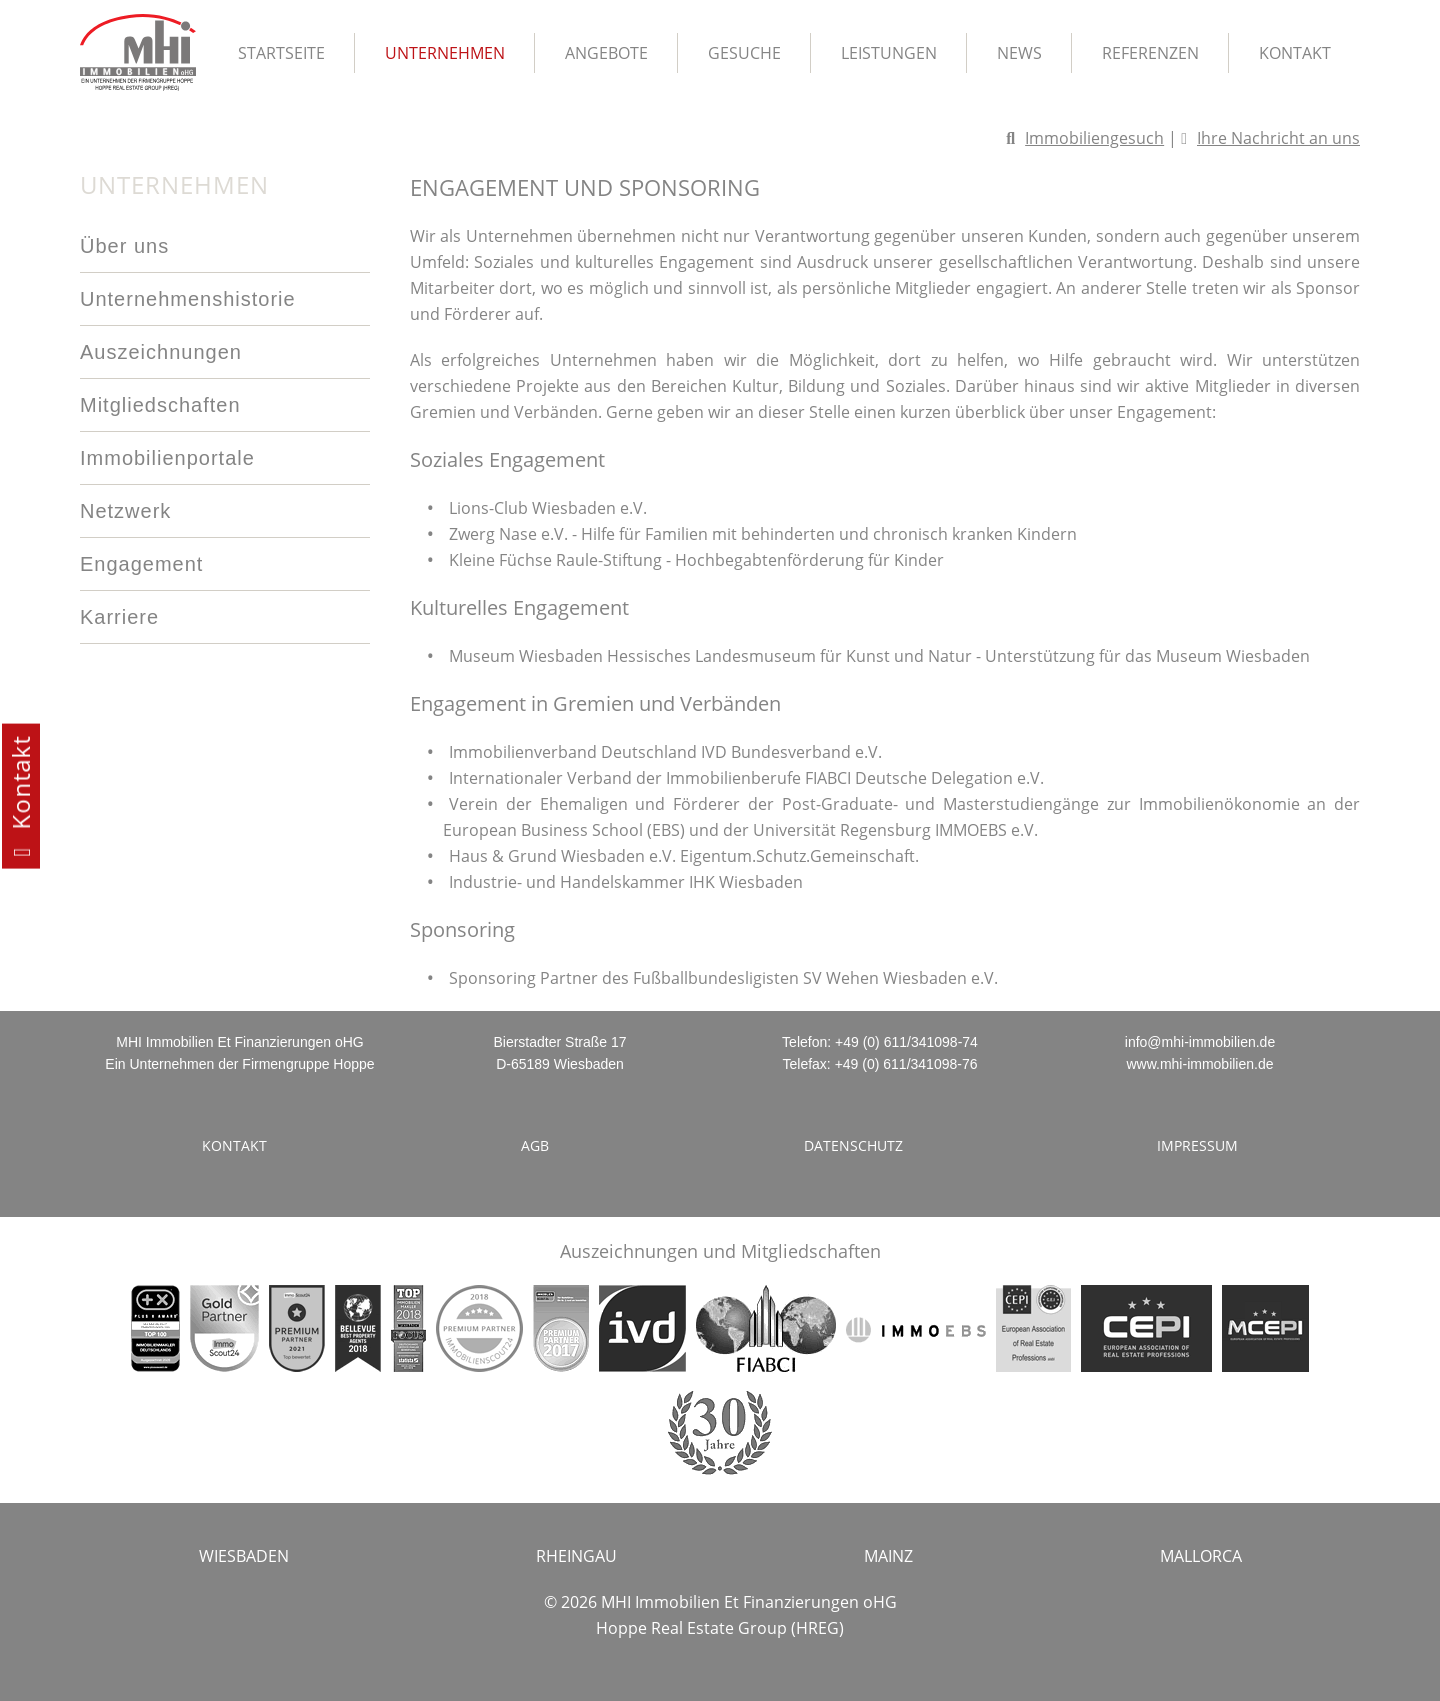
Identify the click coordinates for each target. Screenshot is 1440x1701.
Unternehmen (445, 53)
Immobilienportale (167, 458)
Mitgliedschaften (160, 405)
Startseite (281, 53)
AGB (535, 1145)
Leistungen (889, 53)
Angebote (606, 53)
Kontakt (1295, 53)
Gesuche (744, 53)
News (1019, 53)
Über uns (124, 246)
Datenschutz (853, 1145)
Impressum (1197, 1145)
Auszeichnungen (161, 352)
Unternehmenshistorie (188, 299)
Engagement (141, 564)
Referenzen (1150, 53)
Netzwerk (125, 511)
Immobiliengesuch (1094, 138)
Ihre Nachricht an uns (1278, 138)
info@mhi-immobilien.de (1200, 1042)
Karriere (119, 617)
